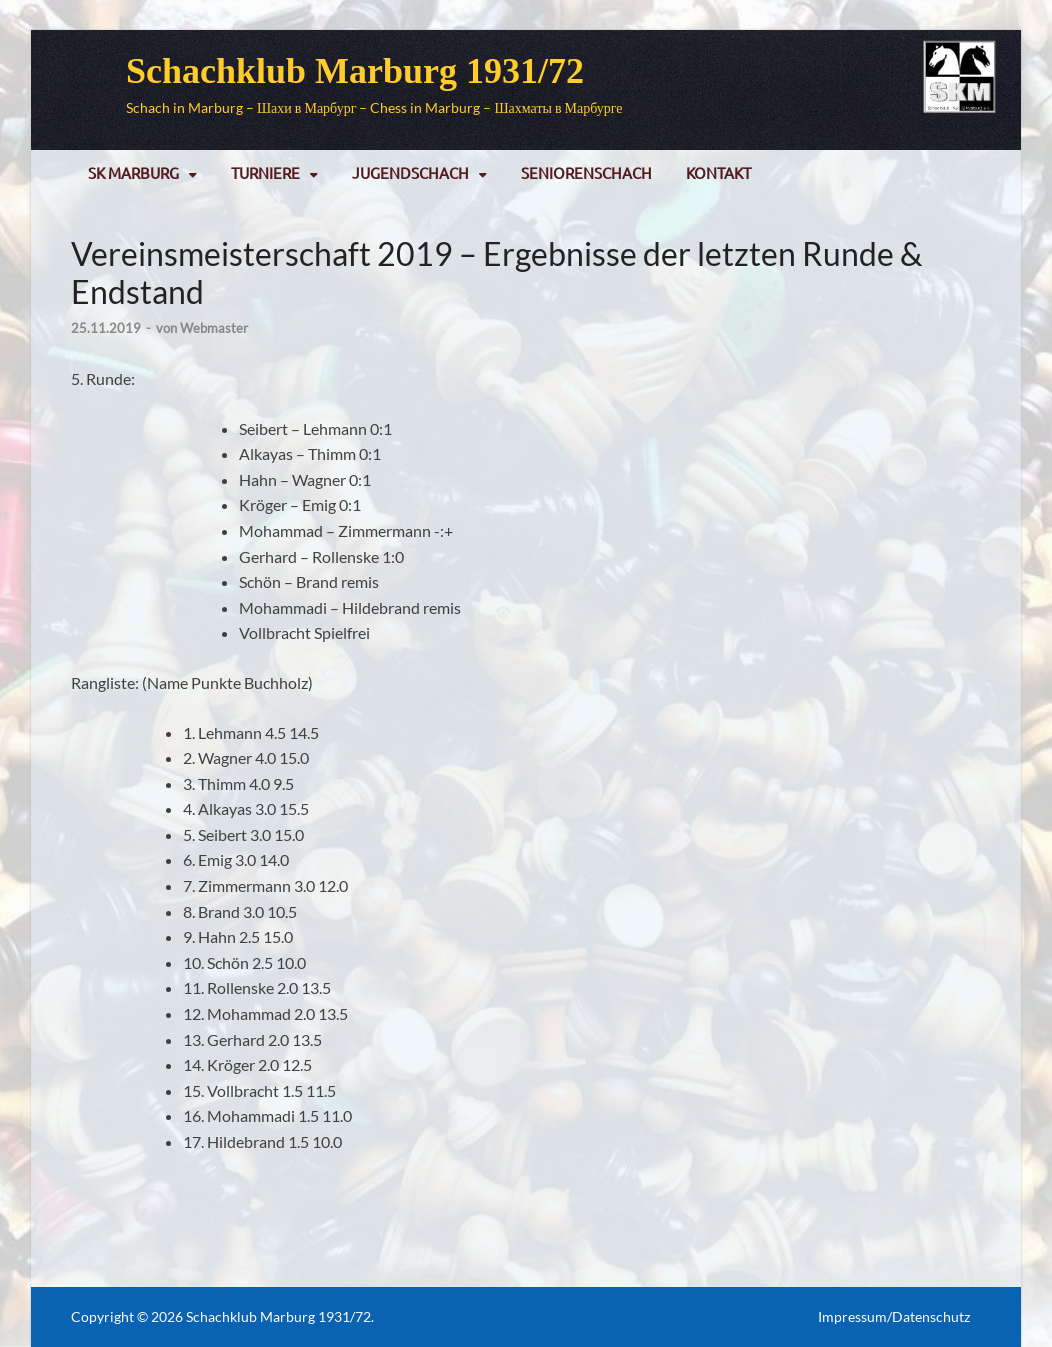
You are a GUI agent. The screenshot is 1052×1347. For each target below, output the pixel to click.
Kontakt (718, 172)
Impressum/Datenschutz (894, 1316)
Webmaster (214, 328)
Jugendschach (410, 172)
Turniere (265, 172)
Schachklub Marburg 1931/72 (355, 71)
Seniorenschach (586, 172)
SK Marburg (133, 172)
